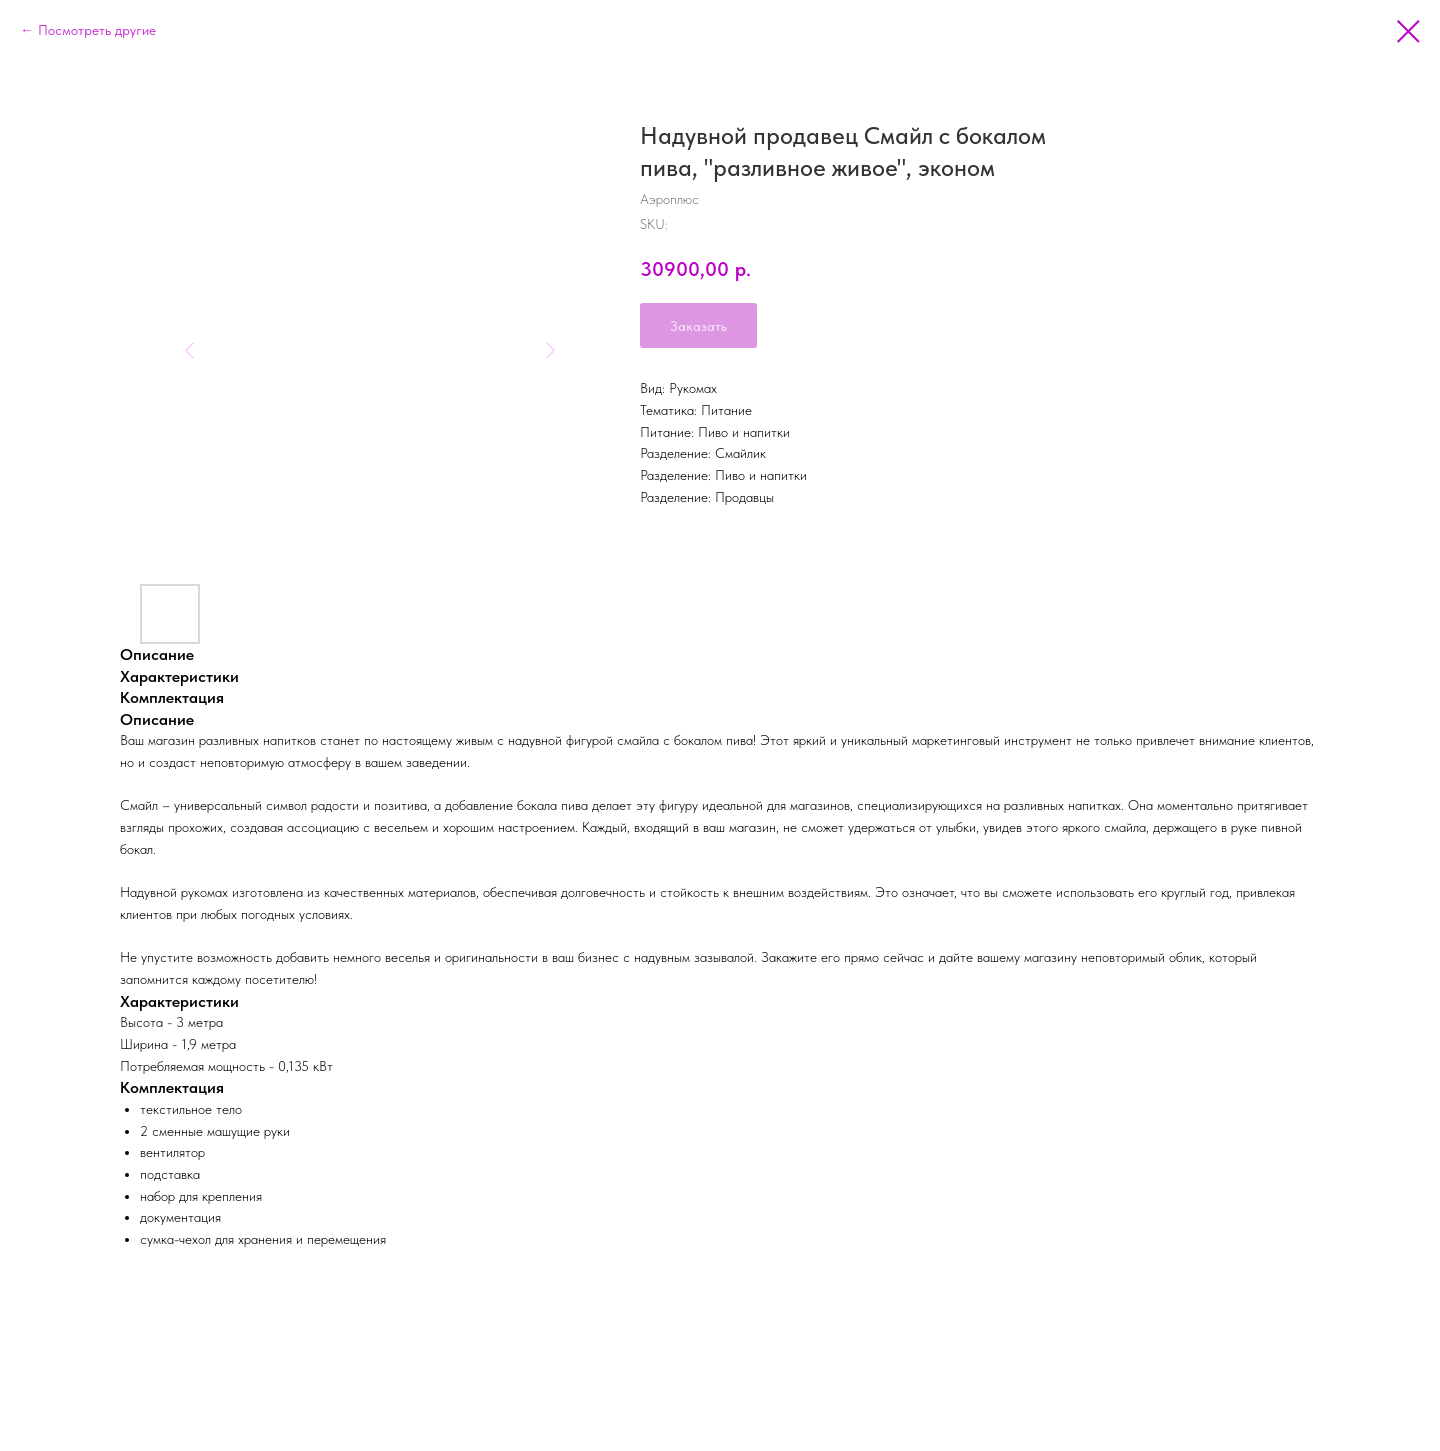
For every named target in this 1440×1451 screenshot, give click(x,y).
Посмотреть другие (97, 30)
